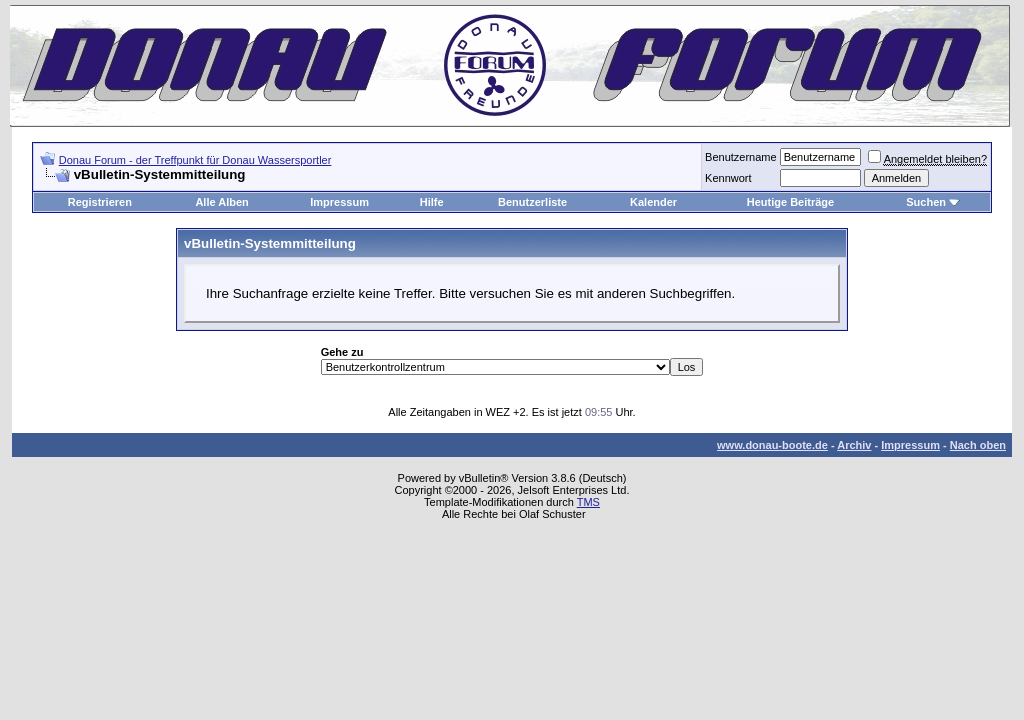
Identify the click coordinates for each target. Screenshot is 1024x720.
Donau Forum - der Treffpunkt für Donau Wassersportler (195, 160)
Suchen (926, 202)
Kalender (653, 202)
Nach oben (978, 445)
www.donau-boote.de (772, 445)
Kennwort (728, 178)
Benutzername (741, 157)
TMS (588, 502)
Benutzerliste (532, 202)
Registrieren (100, 202)
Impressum (339, 202)
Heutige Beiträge (790, 202)
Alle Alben (221, 202)
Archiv (854, 445)
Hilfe (432, 202)
